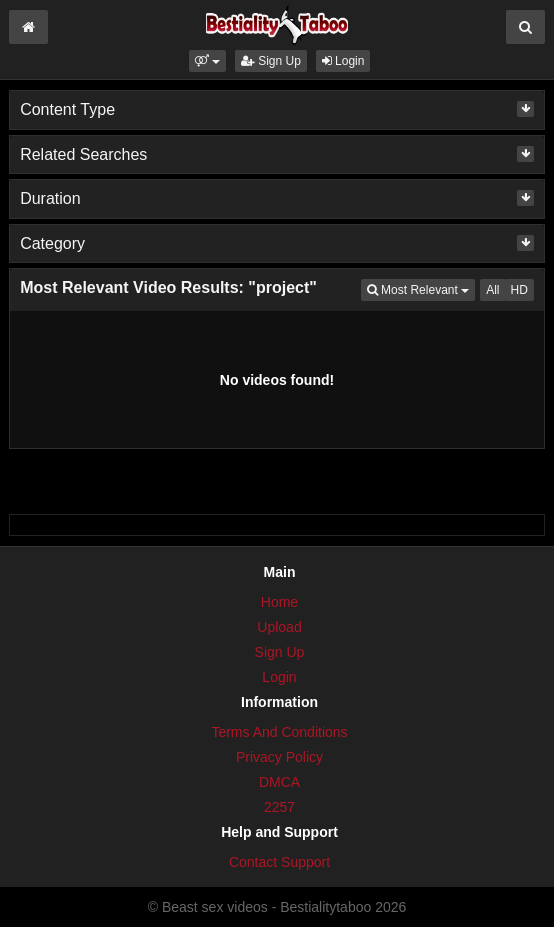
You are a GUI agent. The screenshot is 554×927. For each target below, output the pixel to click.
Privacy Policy (279, 757)
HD (519, 290)
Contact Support (279, 862)
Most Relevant (421, 288)
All (492, 290)
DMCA (279, 782)
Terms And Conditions (279, 732)
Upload (279, 627)
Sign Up (271, 61)
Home (279, 602)
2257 (279, 807)
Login (343, 61)
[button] (207, 61)
